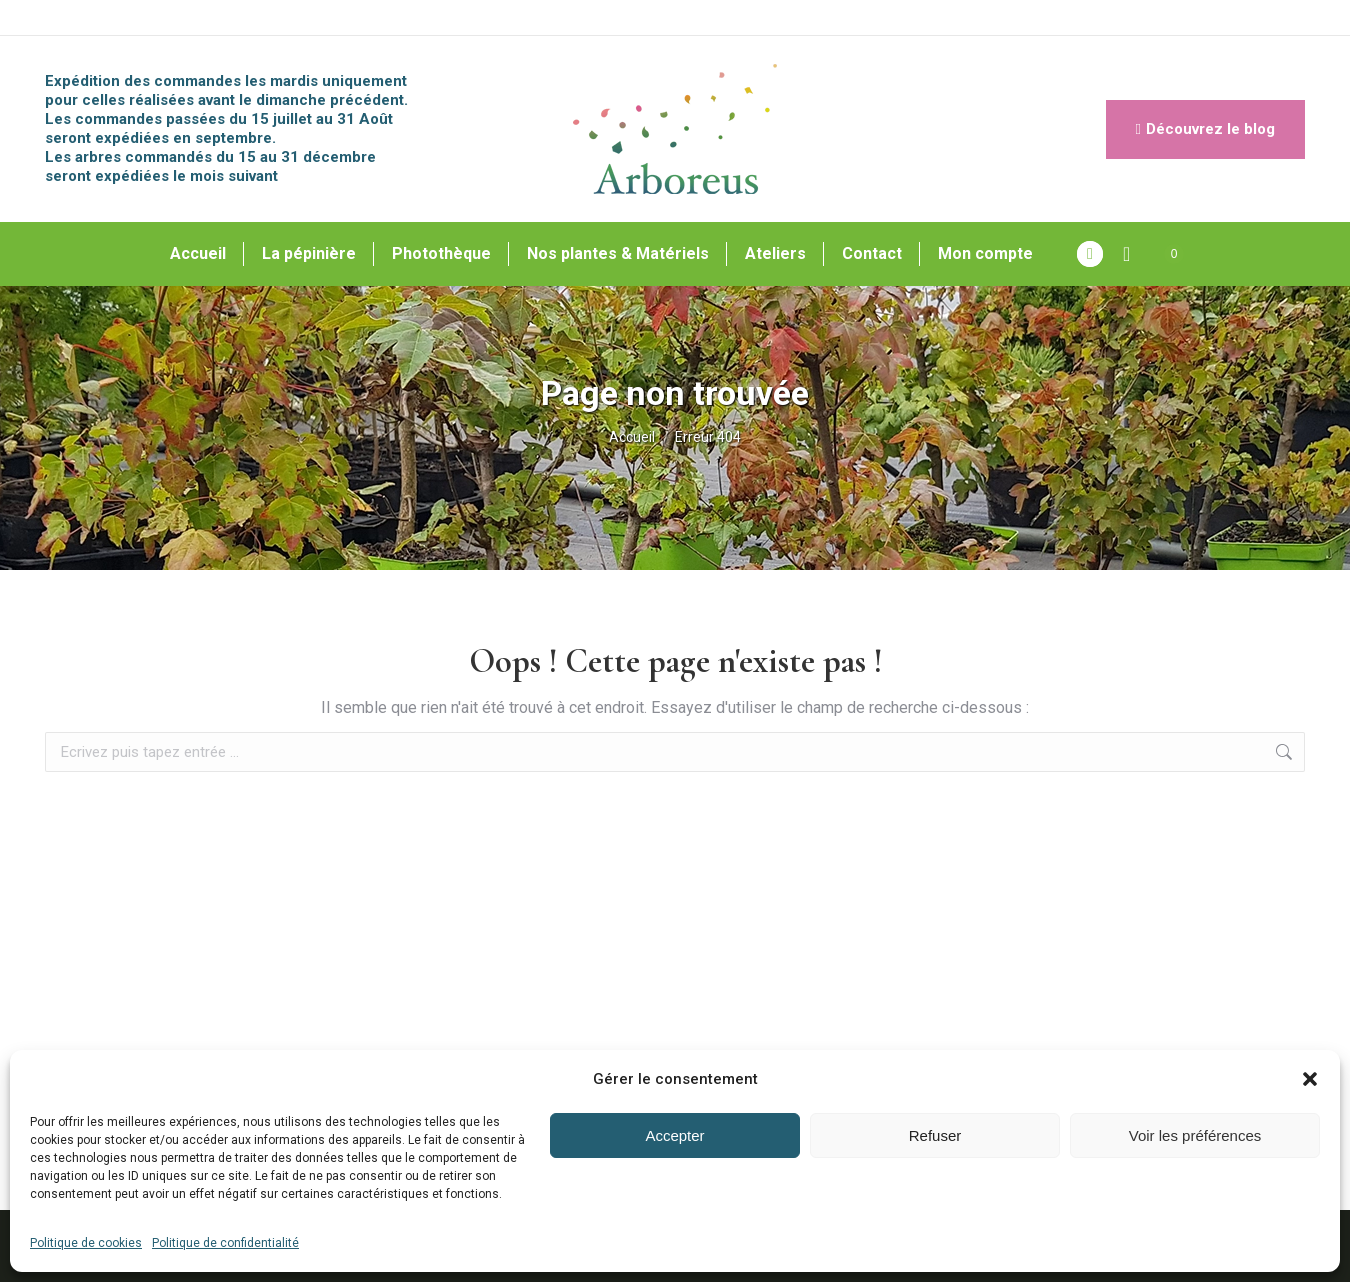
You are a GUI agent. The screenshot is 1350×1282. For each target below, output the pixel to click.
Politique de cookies (86, 1243)
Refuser (935, 1135)
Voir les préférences (1195, 1135)
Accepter (674, 1135)
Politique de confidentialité (225, 1243)
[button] (1310, 1079)
